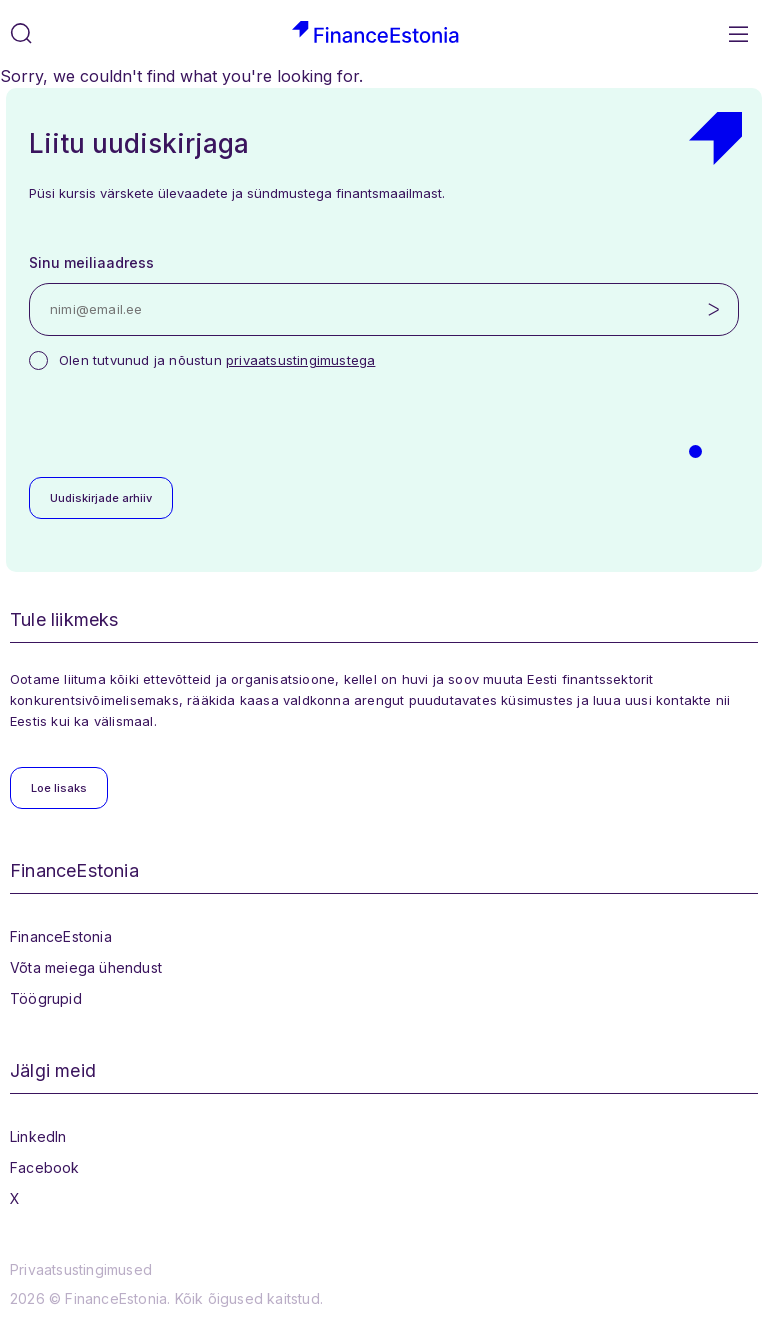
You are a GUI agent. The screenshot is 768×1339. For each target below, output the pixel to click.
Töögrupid (46, 998)
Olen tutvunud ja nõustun (217, 360)
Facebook (45, 1167)
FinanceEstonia (61, 936)
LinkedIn (38, 1136)
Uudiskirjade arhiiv (101, 498)
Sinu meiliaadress (91, 262)
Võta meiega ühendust (86, 967)
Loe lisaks (59, 788)
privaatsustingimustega (300, 360)
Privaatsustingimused (81, 1269)
